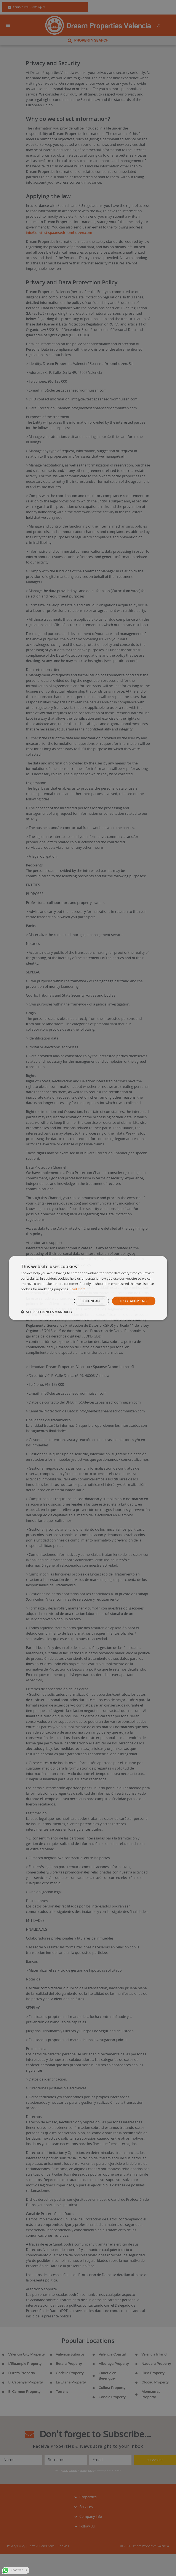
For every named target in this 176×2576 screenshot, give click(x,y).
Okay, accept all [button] (132, 1301)
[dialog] (88, 1288)
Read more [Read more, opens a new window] (78, 1289)
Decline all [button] (88, 1301)
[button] (47, 1312)
